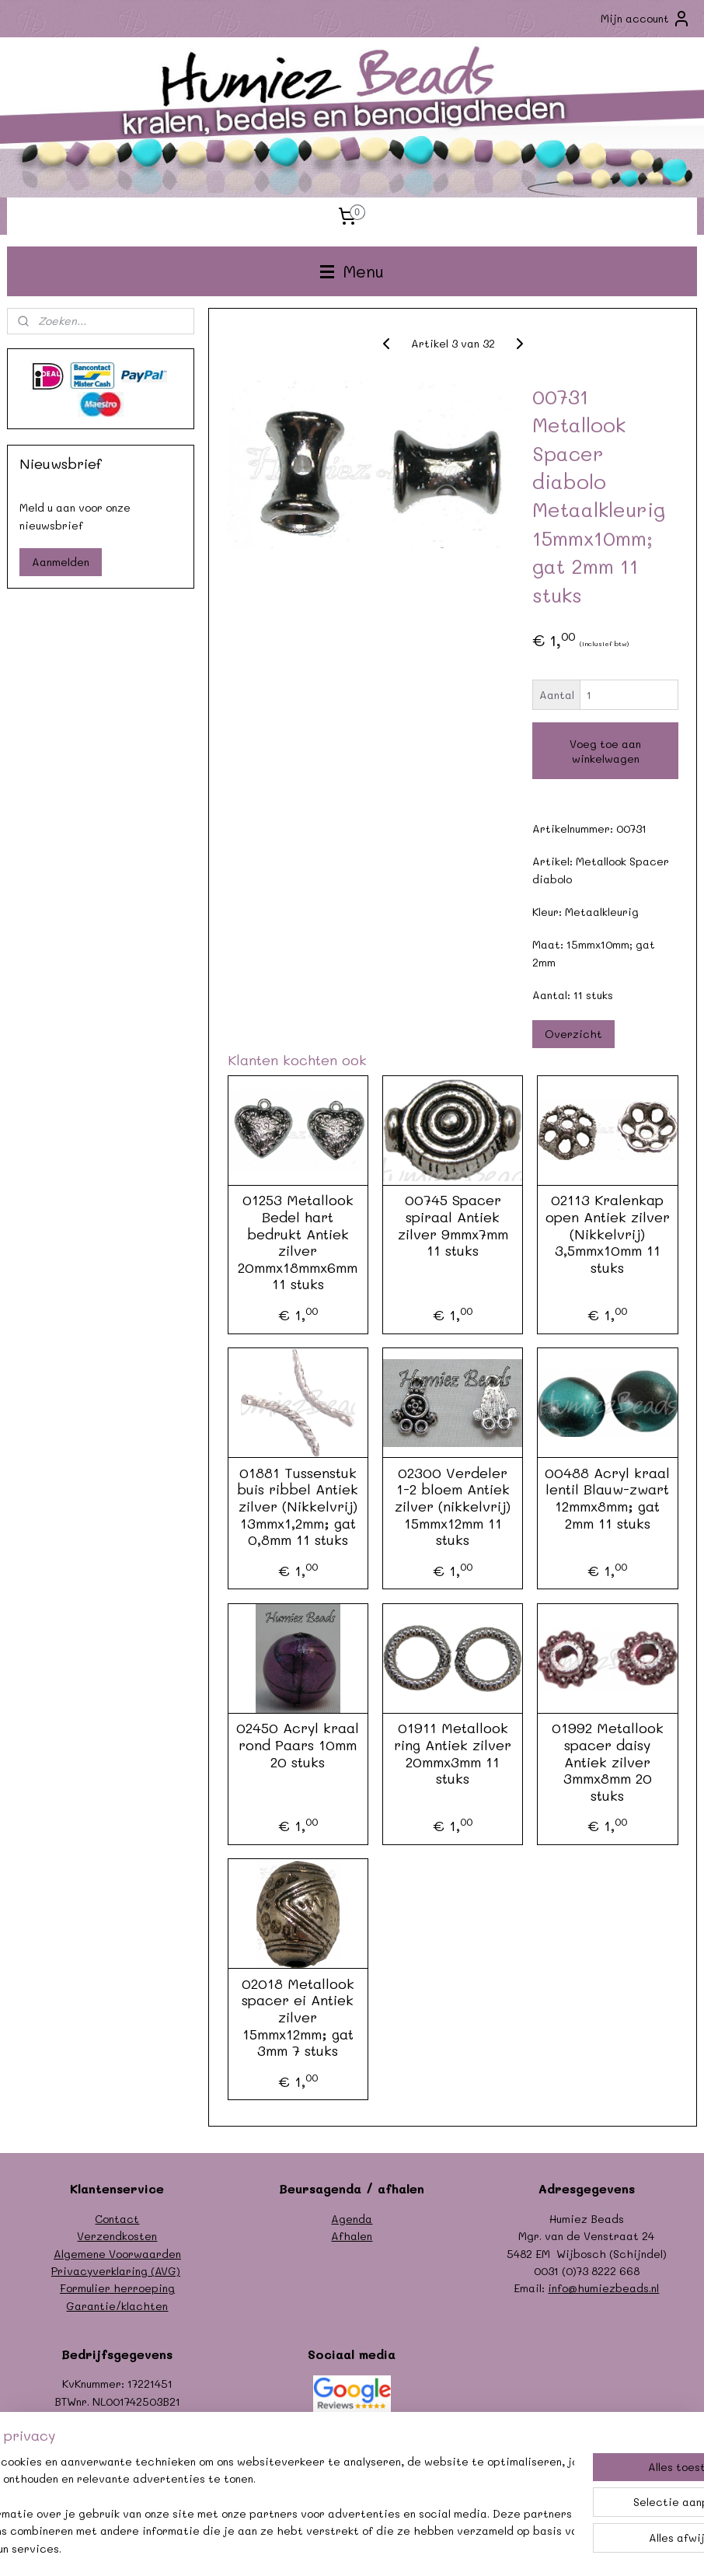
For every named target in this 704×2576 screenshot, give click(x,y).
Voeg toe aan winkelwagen (605, 751)
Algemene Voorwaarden (117, 2253)
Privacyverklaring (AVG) (115, 2270)
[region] (249, 2497)
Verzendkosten (117, 2235)
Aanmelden (60, 561)
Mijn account (646, 18)
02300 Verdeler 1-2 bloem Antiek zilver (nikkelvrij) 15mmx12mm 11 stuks (453, 1507)
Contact (117, 2218)
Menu (352, 270)
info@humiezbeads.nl (603, 2288)
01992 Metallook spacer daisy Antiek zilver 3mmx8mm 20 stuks (608, 1762)
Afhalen (351, 2235)
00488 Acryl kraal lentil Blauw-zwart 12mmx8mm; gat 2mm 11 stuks (607, 1498)
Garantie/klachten (117, 2305)
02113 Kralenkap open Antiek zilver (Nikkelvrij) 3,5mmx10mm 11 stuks (607, 1234)
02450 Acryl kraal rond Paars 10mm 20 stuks (297, 1745)
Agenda (351, 2218)
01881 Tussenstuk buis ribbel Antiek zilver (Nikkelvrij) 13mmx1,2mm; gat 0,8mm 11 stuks (297, 1507)
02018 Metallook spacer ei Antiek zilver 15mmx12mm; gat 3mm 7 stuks (298, 2018)
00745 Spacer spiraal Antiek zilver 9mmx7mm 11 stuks (452, 1225)
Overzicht (573, 1033)
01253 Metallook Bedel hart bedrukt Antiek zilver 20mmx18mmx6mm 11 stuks (297, 1242)
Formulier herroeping (117, 2288)
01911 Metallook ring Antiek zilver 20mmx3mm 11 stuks (452, 1753)
